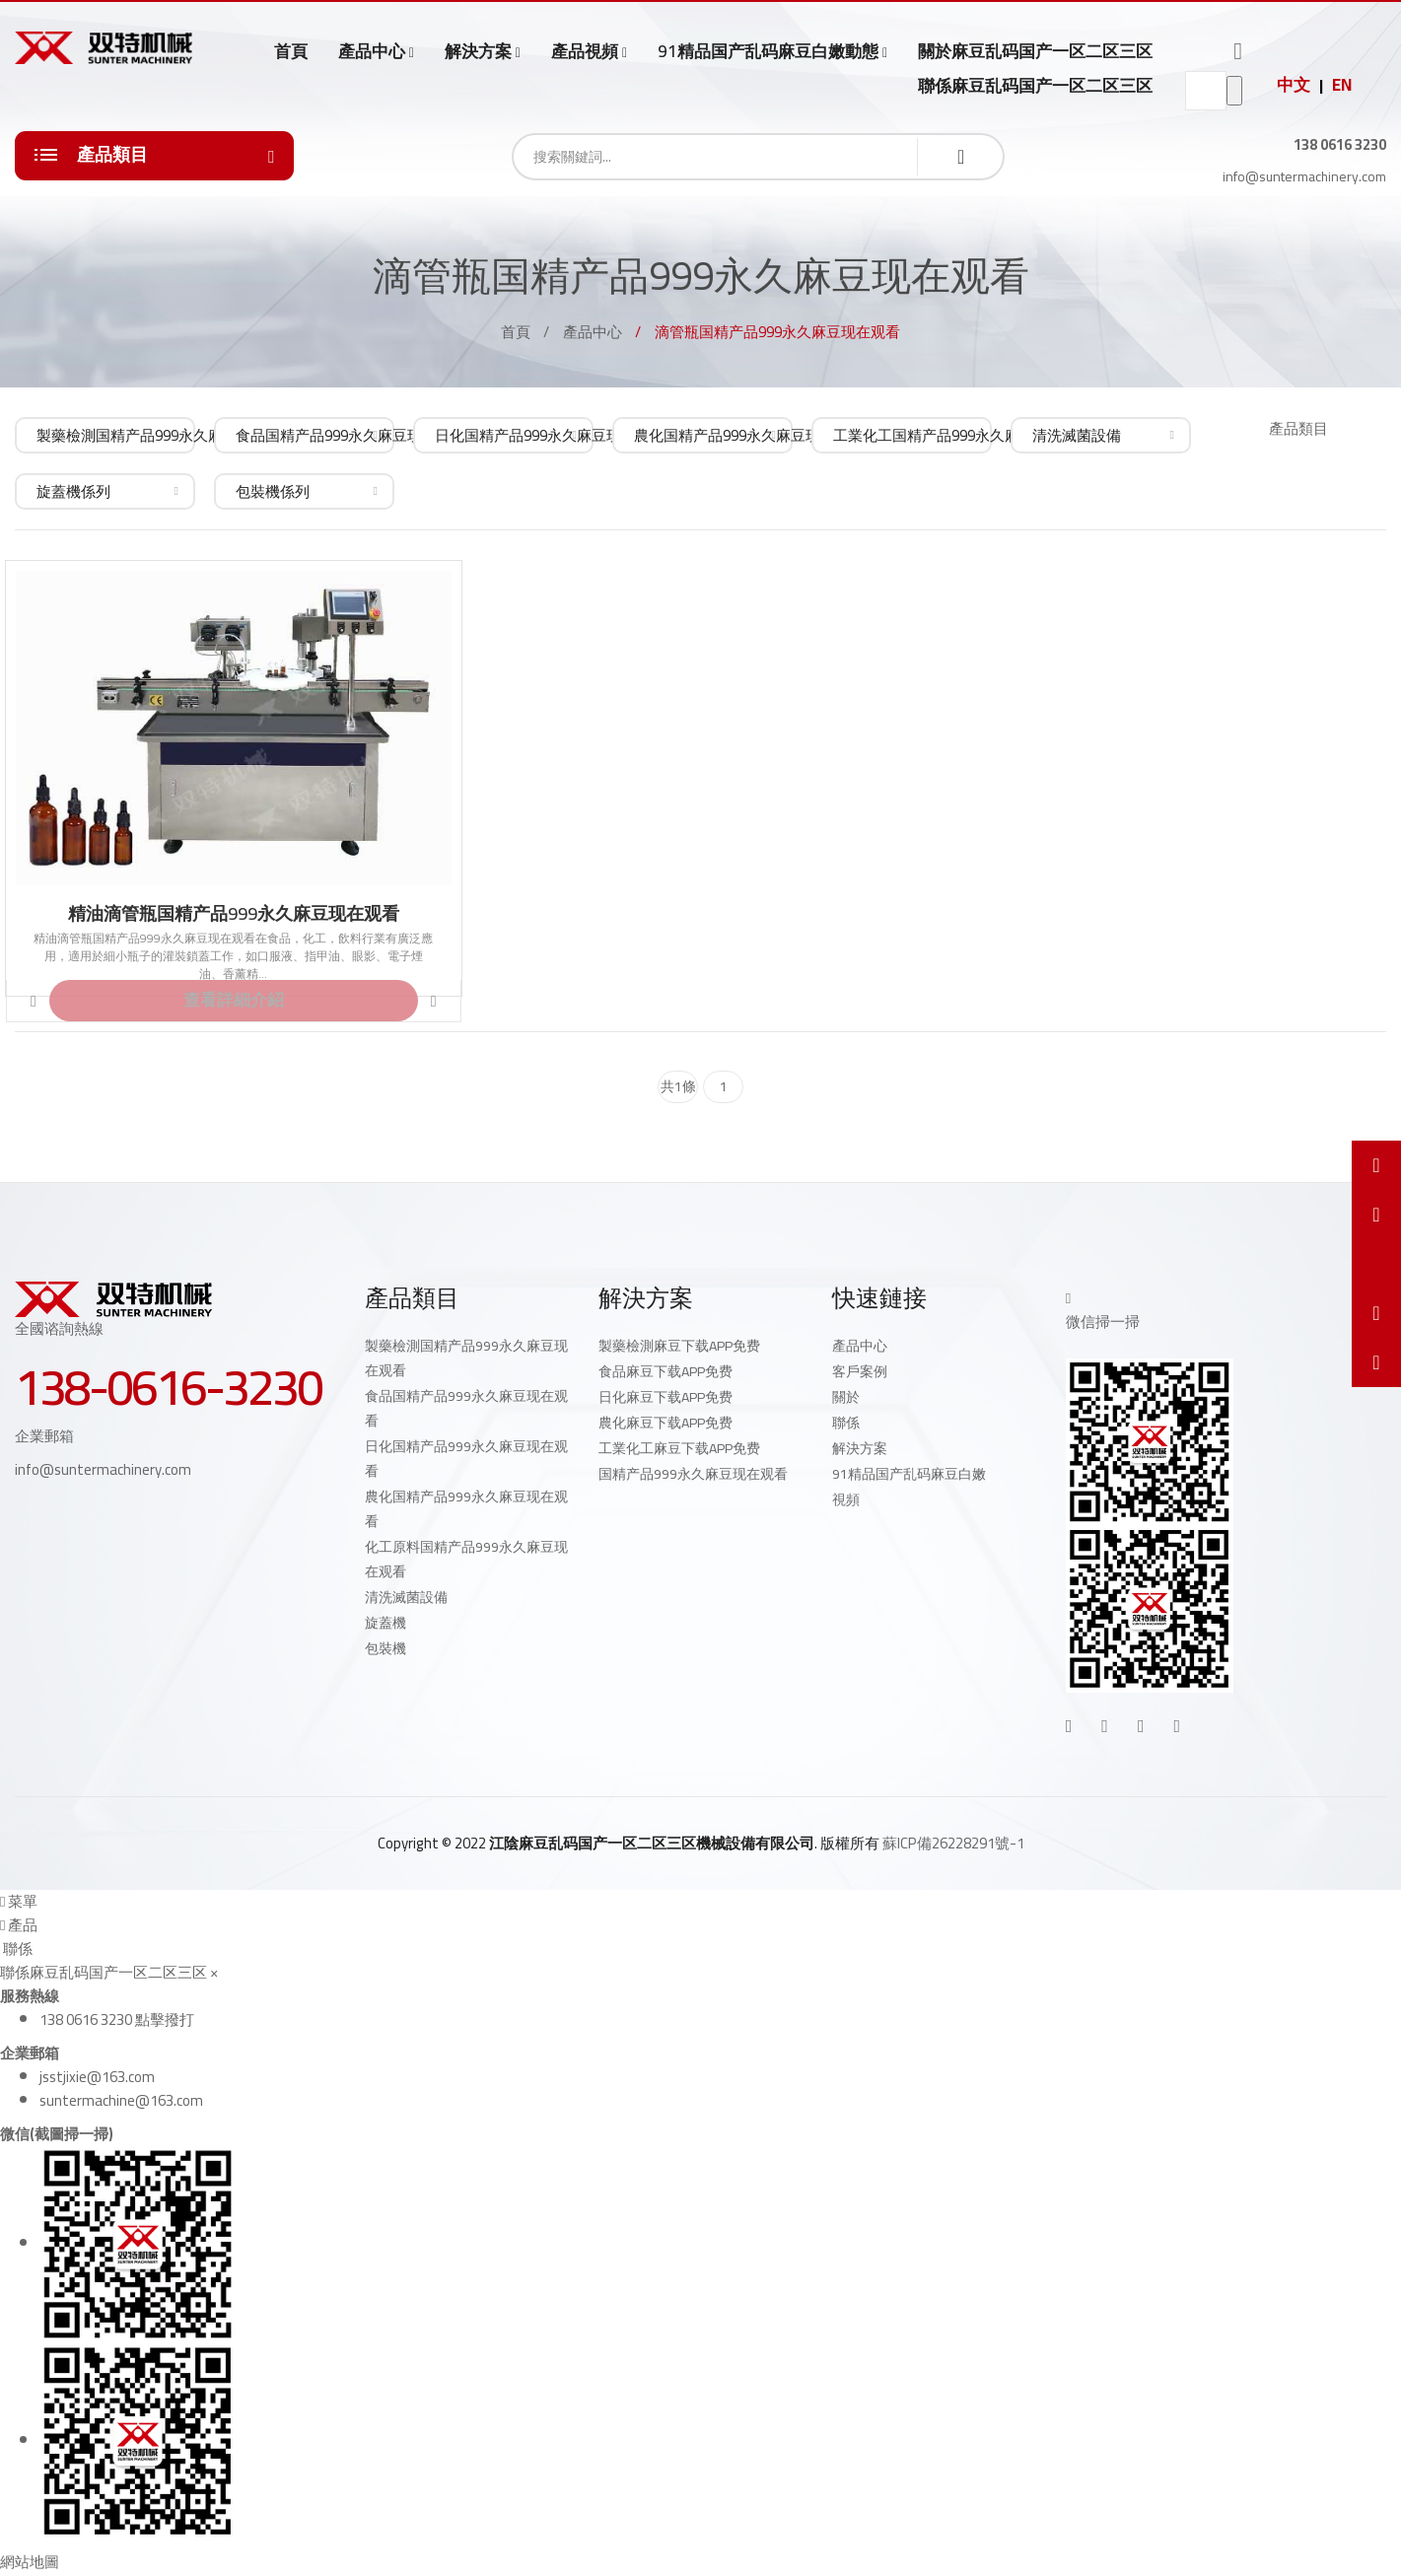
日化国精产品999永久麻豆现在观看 (466, 1458)
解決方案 (478, 51)
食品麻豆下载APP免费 (665, 1371)
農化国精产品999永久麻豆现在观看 (466, 1509)
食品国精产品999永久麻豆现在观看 (466, 1408)
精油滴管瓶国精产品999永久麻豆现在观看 (233, 914)
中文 (1293, 85)
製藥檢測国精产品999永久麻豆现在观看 (466, 1358)
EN (1342, 85)
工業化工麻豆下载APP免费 (679, 1448)
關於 (846, 1397)
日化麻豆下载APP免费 (665, 1397)
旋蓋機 (385, 1623)
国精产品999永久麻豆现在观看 (693, 1474)
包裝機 (385, 1648)
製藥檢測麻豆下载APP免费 (679, 1345)
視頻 (846, 1499)
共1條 (678, 1086)
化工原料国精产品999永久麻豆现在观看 (466, 1559)
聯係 (846, 1422)
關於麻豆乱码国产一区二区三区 (1035, 51)
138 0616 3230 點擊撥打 (116, 2019)
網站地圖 (29, 2561)
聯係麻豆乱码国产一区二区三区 (1035, 86)
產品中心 (371, 51)
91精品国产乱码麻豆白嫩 (909, 1474)
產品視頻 (584, 51)
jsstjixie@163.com (97, 2076)
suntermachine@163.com (121, 2100)
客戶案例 (859, 1371)
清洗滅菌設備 (406, 1597)
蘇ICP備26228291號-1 (953, 1843)
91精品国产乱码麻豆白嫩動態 (768, 51)
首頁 (291, 51)
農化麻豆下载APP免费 (665, 1422)
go (1234, 90)
